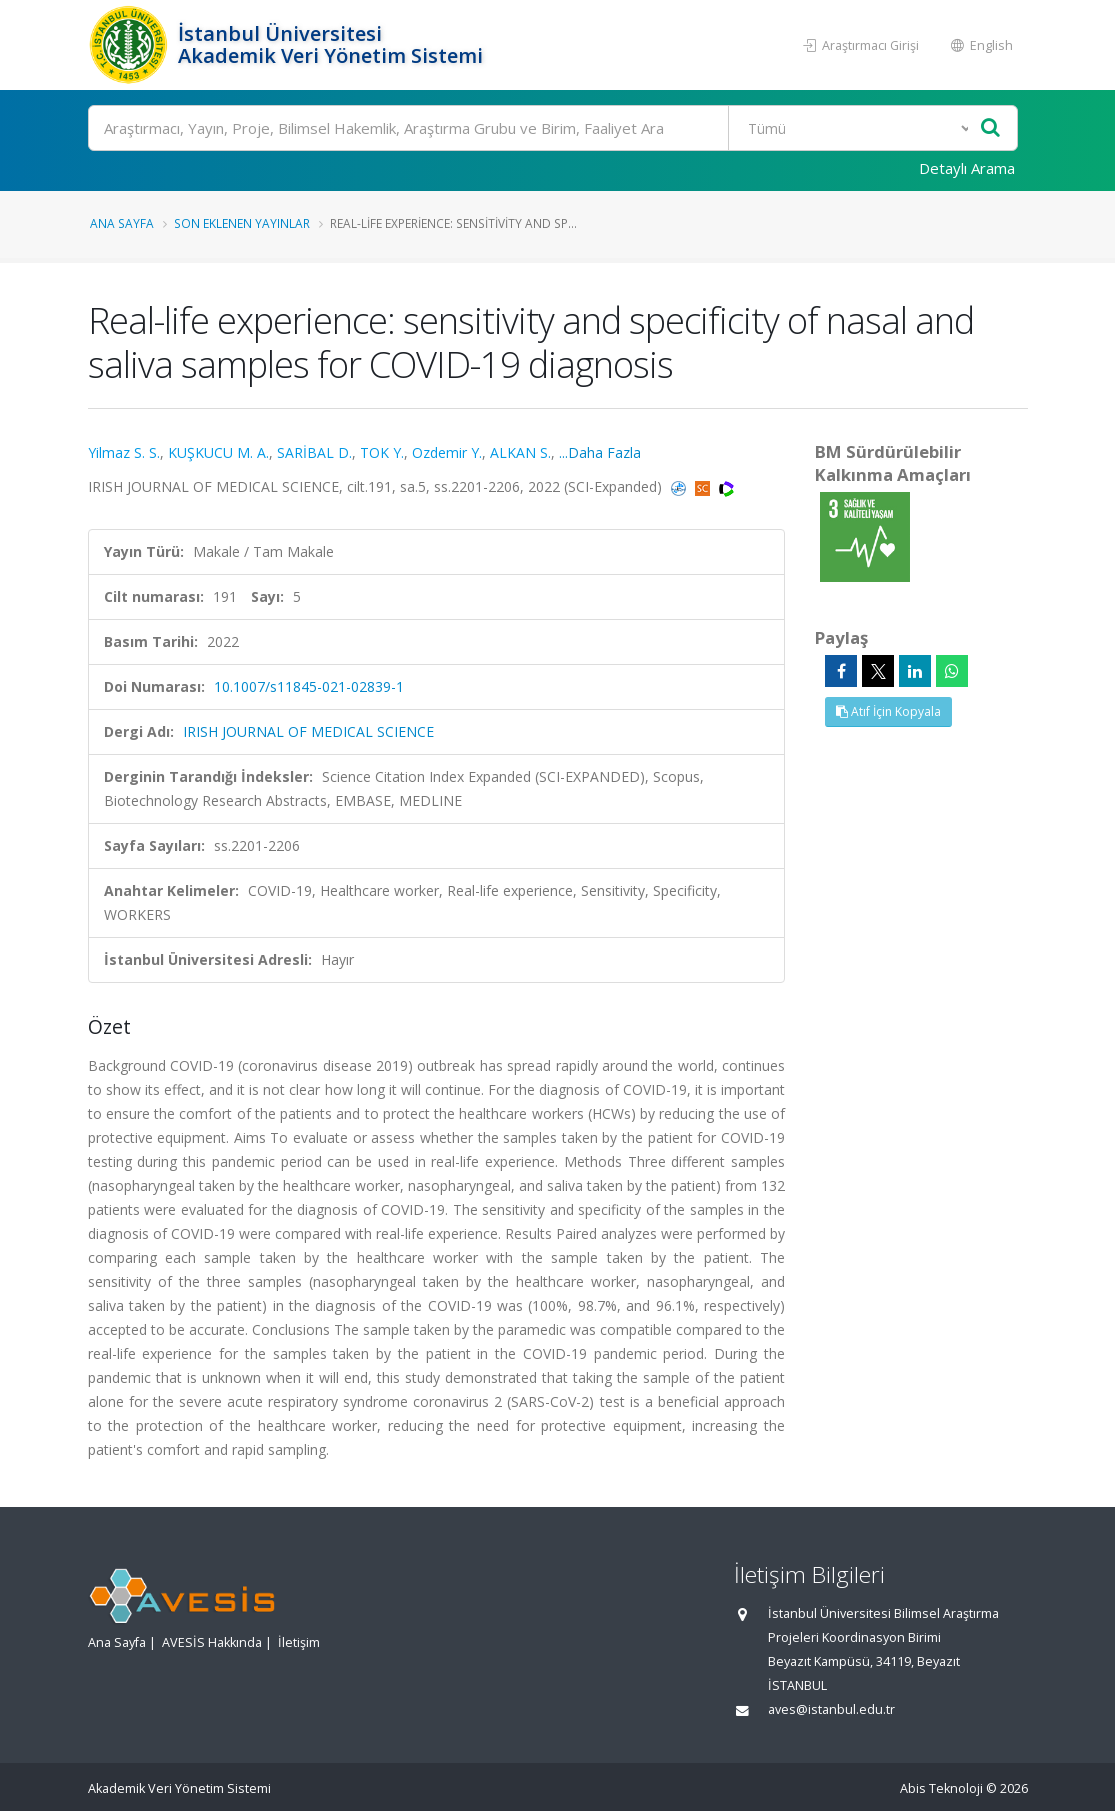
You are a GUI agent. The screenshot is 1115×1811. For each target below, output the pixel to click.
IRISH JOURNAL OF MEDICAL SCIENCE (308, 731)
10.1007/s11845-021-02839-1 (309, 686)
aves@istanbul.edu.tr (831, 1709)
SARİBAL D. (314, 452)
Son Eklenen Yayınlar (242, 223)
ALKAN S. (520, 452)
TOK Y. (382, 452)
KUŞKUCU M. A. (218, 452)
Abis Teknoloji (941, 1788)
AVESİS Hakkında (212, 1642)
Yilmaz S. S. (124, 452)
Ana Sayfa (122, 223)
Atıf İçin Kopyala (888, 711)
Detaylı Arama (967, 168)
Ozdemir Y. (447, 452)
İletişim (299, 1642)
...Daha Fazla (600, 452)
